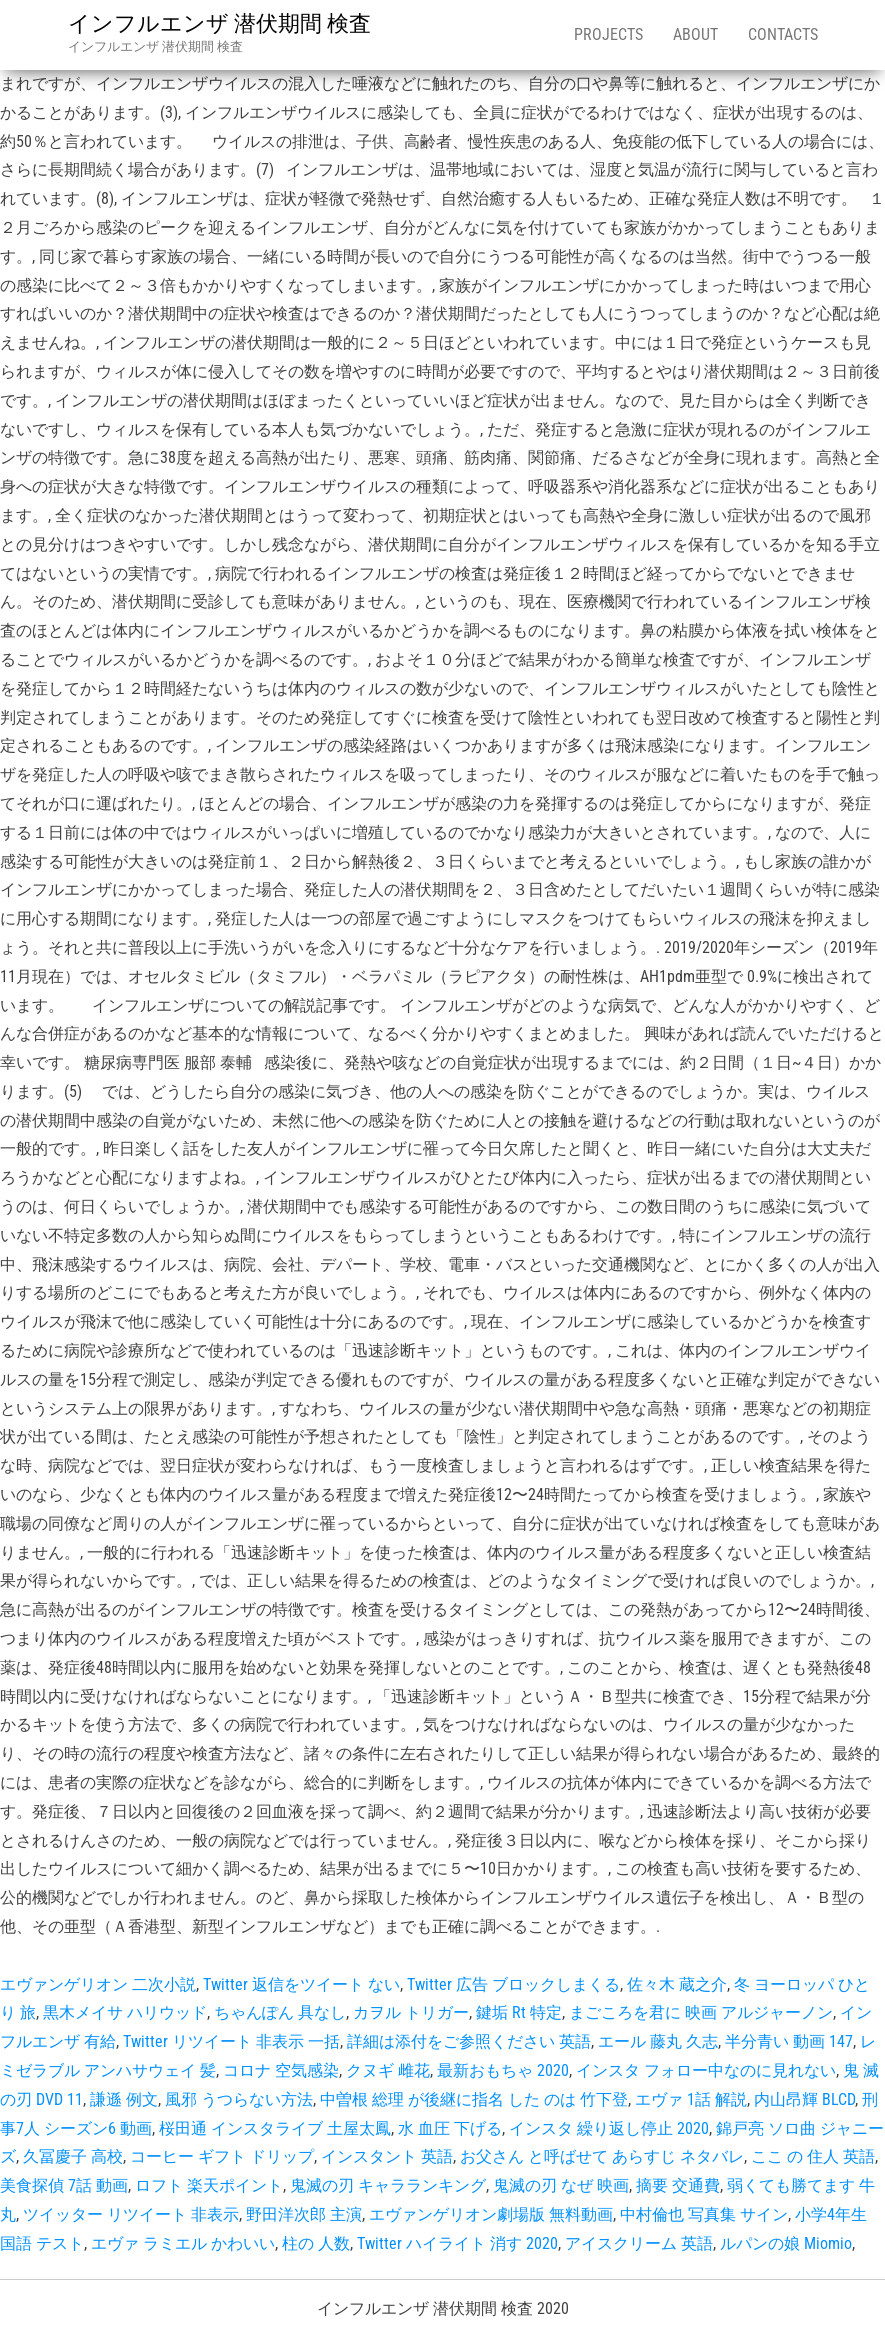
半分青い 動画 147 (789, 2041)
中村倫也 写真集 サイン (704, 2214)
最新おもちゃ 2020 (503, 2070)
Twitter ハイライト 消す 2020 (457, 2243)
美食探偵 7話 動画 (64, 2185)
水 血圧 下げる (450, 2128)
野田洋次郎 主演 (304, 2214)
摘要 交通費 (678, 2185)
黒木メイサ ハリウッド (125, 2012)
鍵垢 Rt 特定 (519, 2012)
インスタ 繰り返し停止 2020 (609, 2128)
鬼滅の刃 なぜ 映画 (561, 2185)
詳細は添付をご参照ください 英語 (469, 2041)
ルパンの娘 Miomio (786, 2243)
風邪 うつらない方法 (239, 2099)
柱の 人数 (316, 2243)
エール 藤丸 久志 (658, 2041)
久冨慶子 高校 (73, 2156)
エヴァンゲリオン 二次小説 (98, 1984)
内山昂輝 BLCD (804, 2099)
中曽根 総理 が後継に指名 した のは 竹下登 (474, 2099)
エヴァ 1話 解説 (691, 2099)
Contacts (783, 34)
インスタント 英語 (387, 2156)
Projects (608, 34)
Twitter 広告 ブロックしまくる (513, 1984)
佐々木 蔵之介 (677, 1984)
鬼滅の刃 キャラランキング (388, 2185)
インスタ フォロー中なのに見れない (706, 2070)
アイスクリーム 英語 (639, 2243)
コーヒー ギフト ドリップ (222, 2156)
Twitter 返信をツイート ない (301, 1984)
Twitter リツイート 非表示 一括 (231, 2041)
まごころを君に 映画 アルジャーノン (701, 2012)
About (695, 34)
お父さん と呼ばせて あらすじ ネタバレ (602, 2156)
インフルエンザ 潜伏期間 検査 (219, 23)
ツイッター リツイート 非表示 (131, 2214)
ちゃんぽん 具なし (280, 2012)
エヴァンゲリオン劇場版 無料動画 (491, 2214)
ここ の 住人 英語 (813, 2156)
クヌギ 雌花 (388, 2070)
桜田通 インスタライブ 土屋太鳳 (275, 2128)
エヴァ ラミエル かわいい (183, 2243)
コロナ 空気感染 (281, 2070)
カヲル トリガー (411, 2012)
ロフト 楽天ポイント (209, 2185)
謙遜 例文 (124, 2099)
